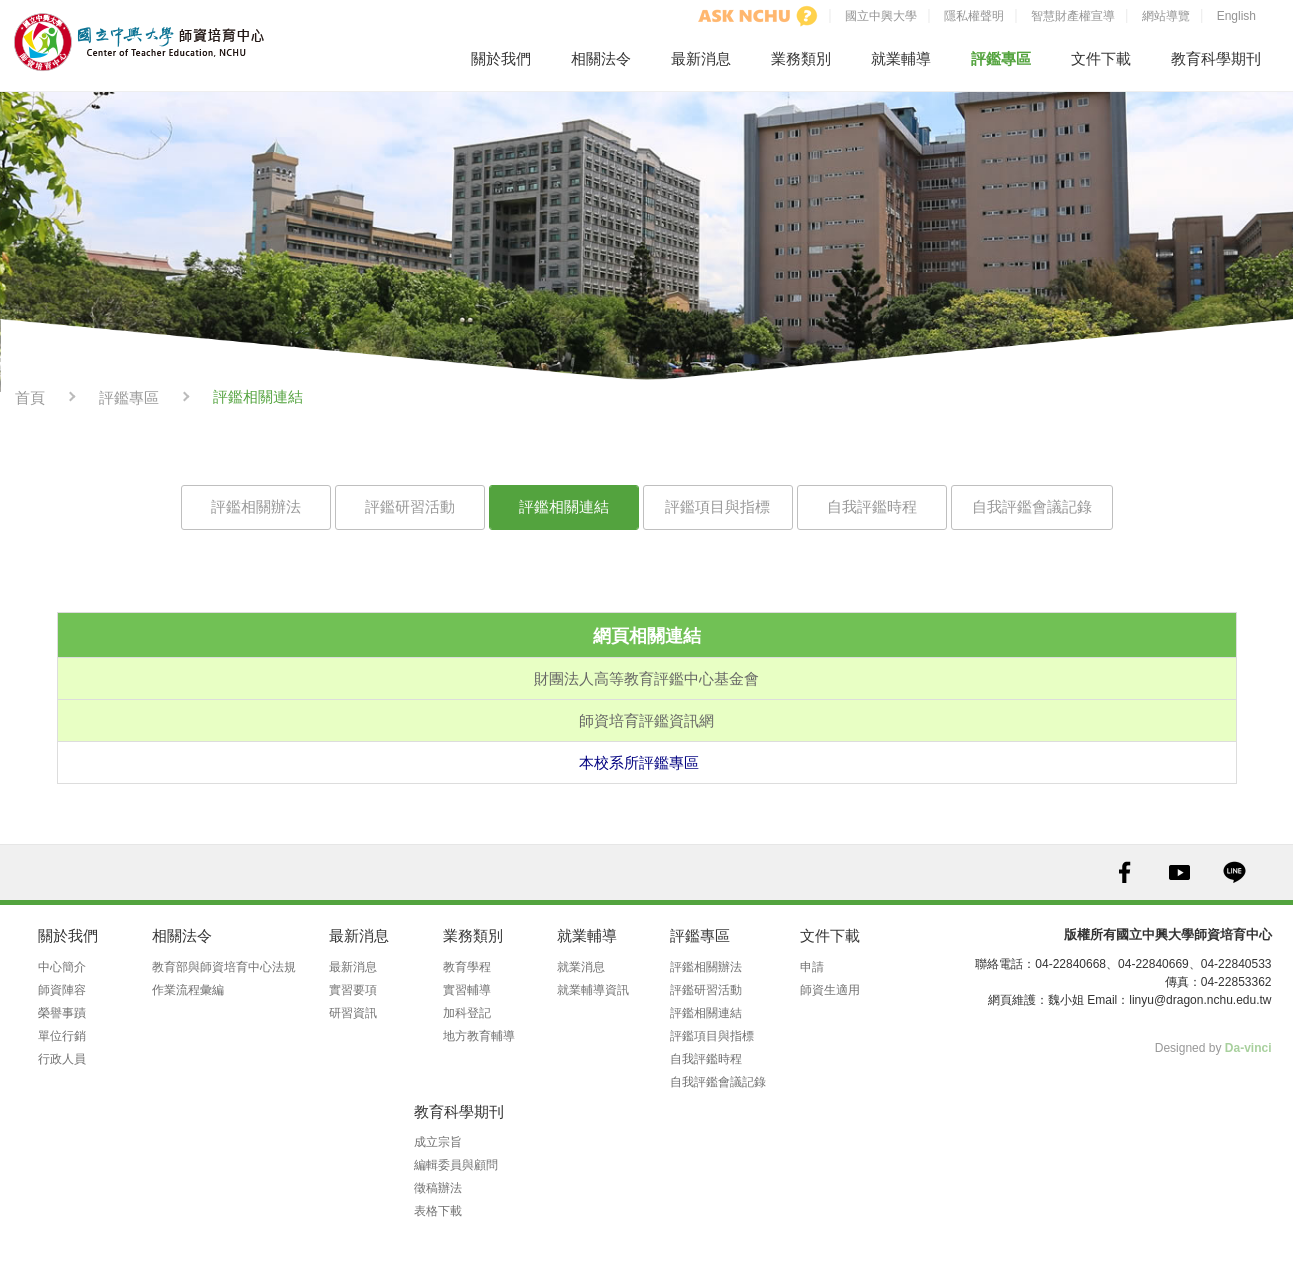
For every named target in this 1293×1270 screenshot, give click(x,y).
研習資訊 (353, 1013)
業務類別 (801, 58)
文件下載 (1101, 58)
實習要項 (353, 990)
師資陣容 (62, 990)
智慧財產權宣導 (1073, 16)
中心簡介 (62, 967)
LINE (1234, 872)
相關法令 (601, 58)
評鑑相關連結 (564, 506)
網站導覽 (1166, 16)
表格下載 (438, 1211)
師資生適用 (830, 990)
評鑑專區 (1001, 58)
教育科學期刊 (1216, 58)
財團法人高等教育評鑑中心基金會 (646, 678)
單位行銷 (62, 1036)
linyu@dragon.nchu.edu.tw (1200, 1000)
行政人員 (62, 1059)
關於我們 (501, 58)
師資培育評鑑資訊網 (646, 720)
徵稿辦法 (438, 1188)
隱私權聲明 (974, 16)
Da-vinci (1248, 1048)
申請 (812, 967)
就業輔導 (901, 58)
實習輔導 (467, 990)
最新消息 (701, 58)
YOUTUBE (1179, 872)
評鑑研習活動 (410, 506)
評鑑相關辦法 (256, 506)
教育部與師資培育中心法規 (224, 967)
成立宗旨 (438, 1142)
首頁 (30, 397)
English (1236, 16)
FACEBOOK (1124, 872)
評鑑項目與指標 (717, 506)
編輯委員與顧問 (456, 1165)
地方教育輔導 (479, 1036)
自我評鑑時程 (872, 506)
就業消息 (581, 967)
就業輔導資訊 (593, 990)
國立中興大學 (881, 16)
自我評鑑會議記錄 (1032, 506)
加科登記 (467, 1013)
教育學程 (467, 967)
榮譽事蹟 (62, 1013)
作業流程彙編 (188, 990)
